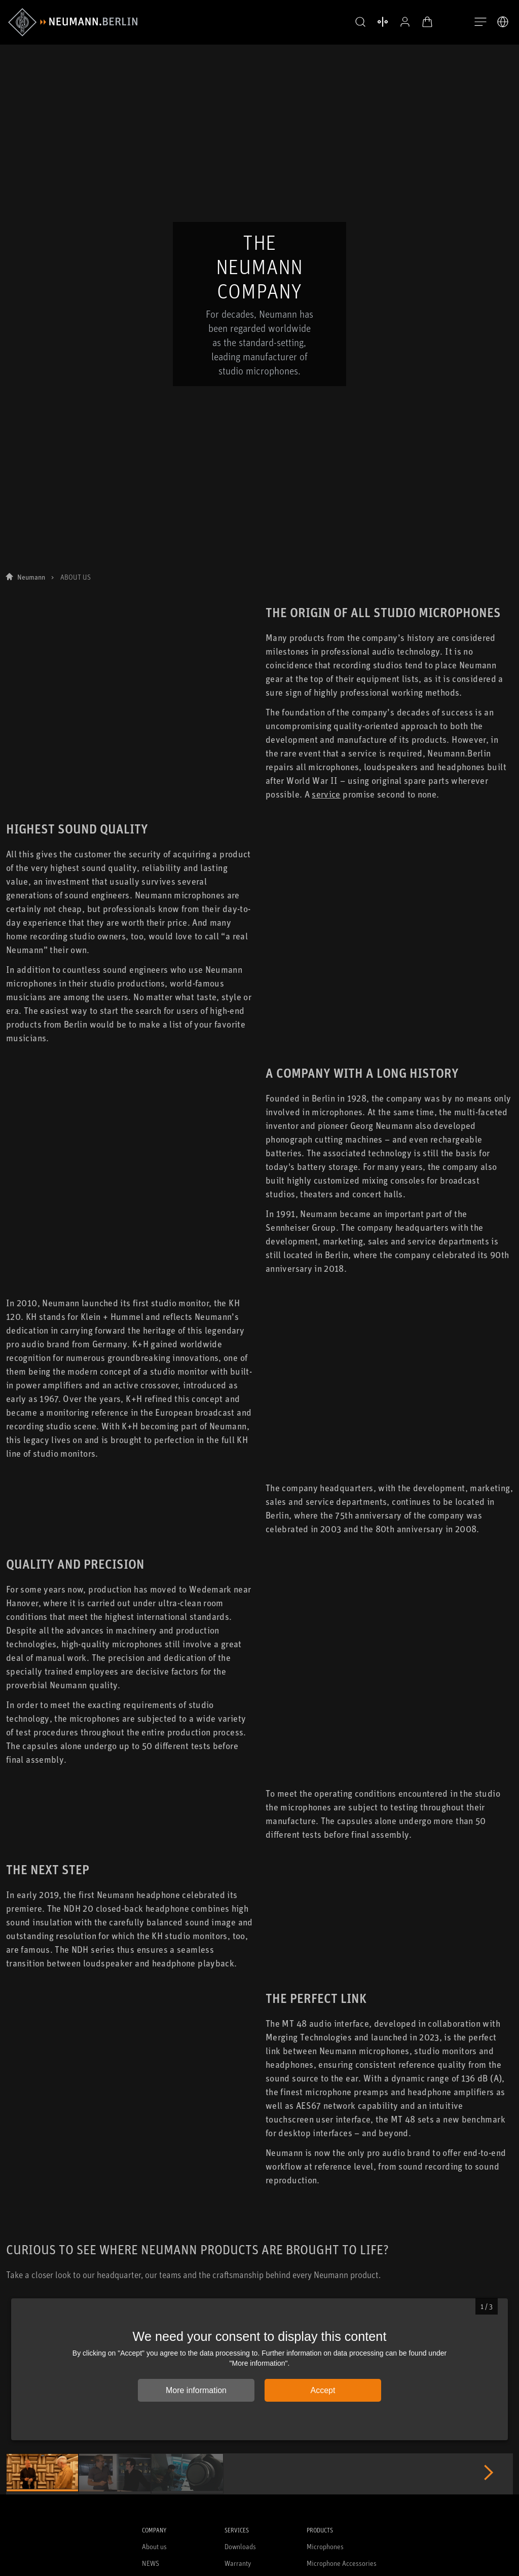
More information (196, 2391)
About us (154, 2547)
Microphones (325, 2547)
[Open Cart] (426, 22)
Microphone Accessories (342, 2564)
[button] (359, 22)
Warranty (238, 2564)
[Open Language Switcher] (503, 22)
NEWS (150, 2564)
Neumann (31, 283)
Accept (323, 2391)
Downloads (240, 2547)
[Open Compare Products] (381, 22)
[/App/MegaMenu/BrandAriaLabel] (72, 22)
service (326, 500)
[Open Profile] (403, 22)
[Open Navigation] (480, 22)
